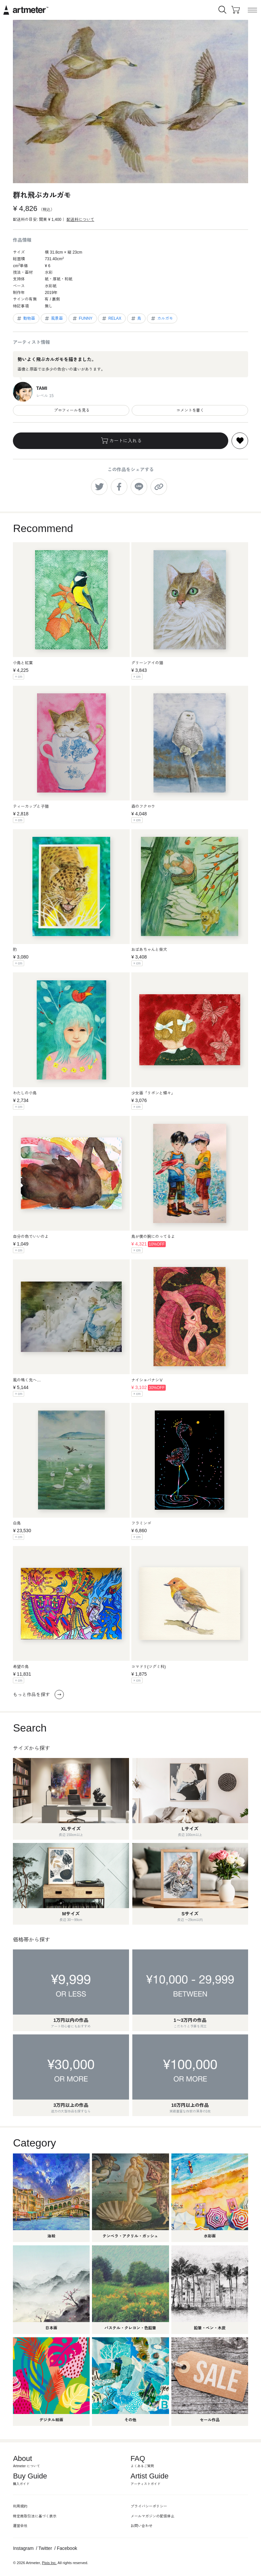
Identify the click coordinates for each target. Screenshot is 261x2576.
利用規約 (20, 2506)
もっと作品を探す (38, 1694)
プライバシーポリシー (149, 2506)
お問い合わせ (141, 2526)
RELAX (111, 318)
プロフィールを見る (71, 410)
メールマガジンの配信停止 (152, 2516)
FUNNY (82, 318)
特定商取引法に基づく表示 (35, 2516)
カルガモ (161, 318)
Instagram (23, 2548)
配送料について (80, 219)
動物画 (25, 318)
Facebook (67, 2548)
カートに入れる (121, 440)
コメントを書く (189, 410)
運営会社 (20, 2526)
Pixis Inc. (49, 2563)
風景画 (53, 318)
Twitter (45, 2548)
